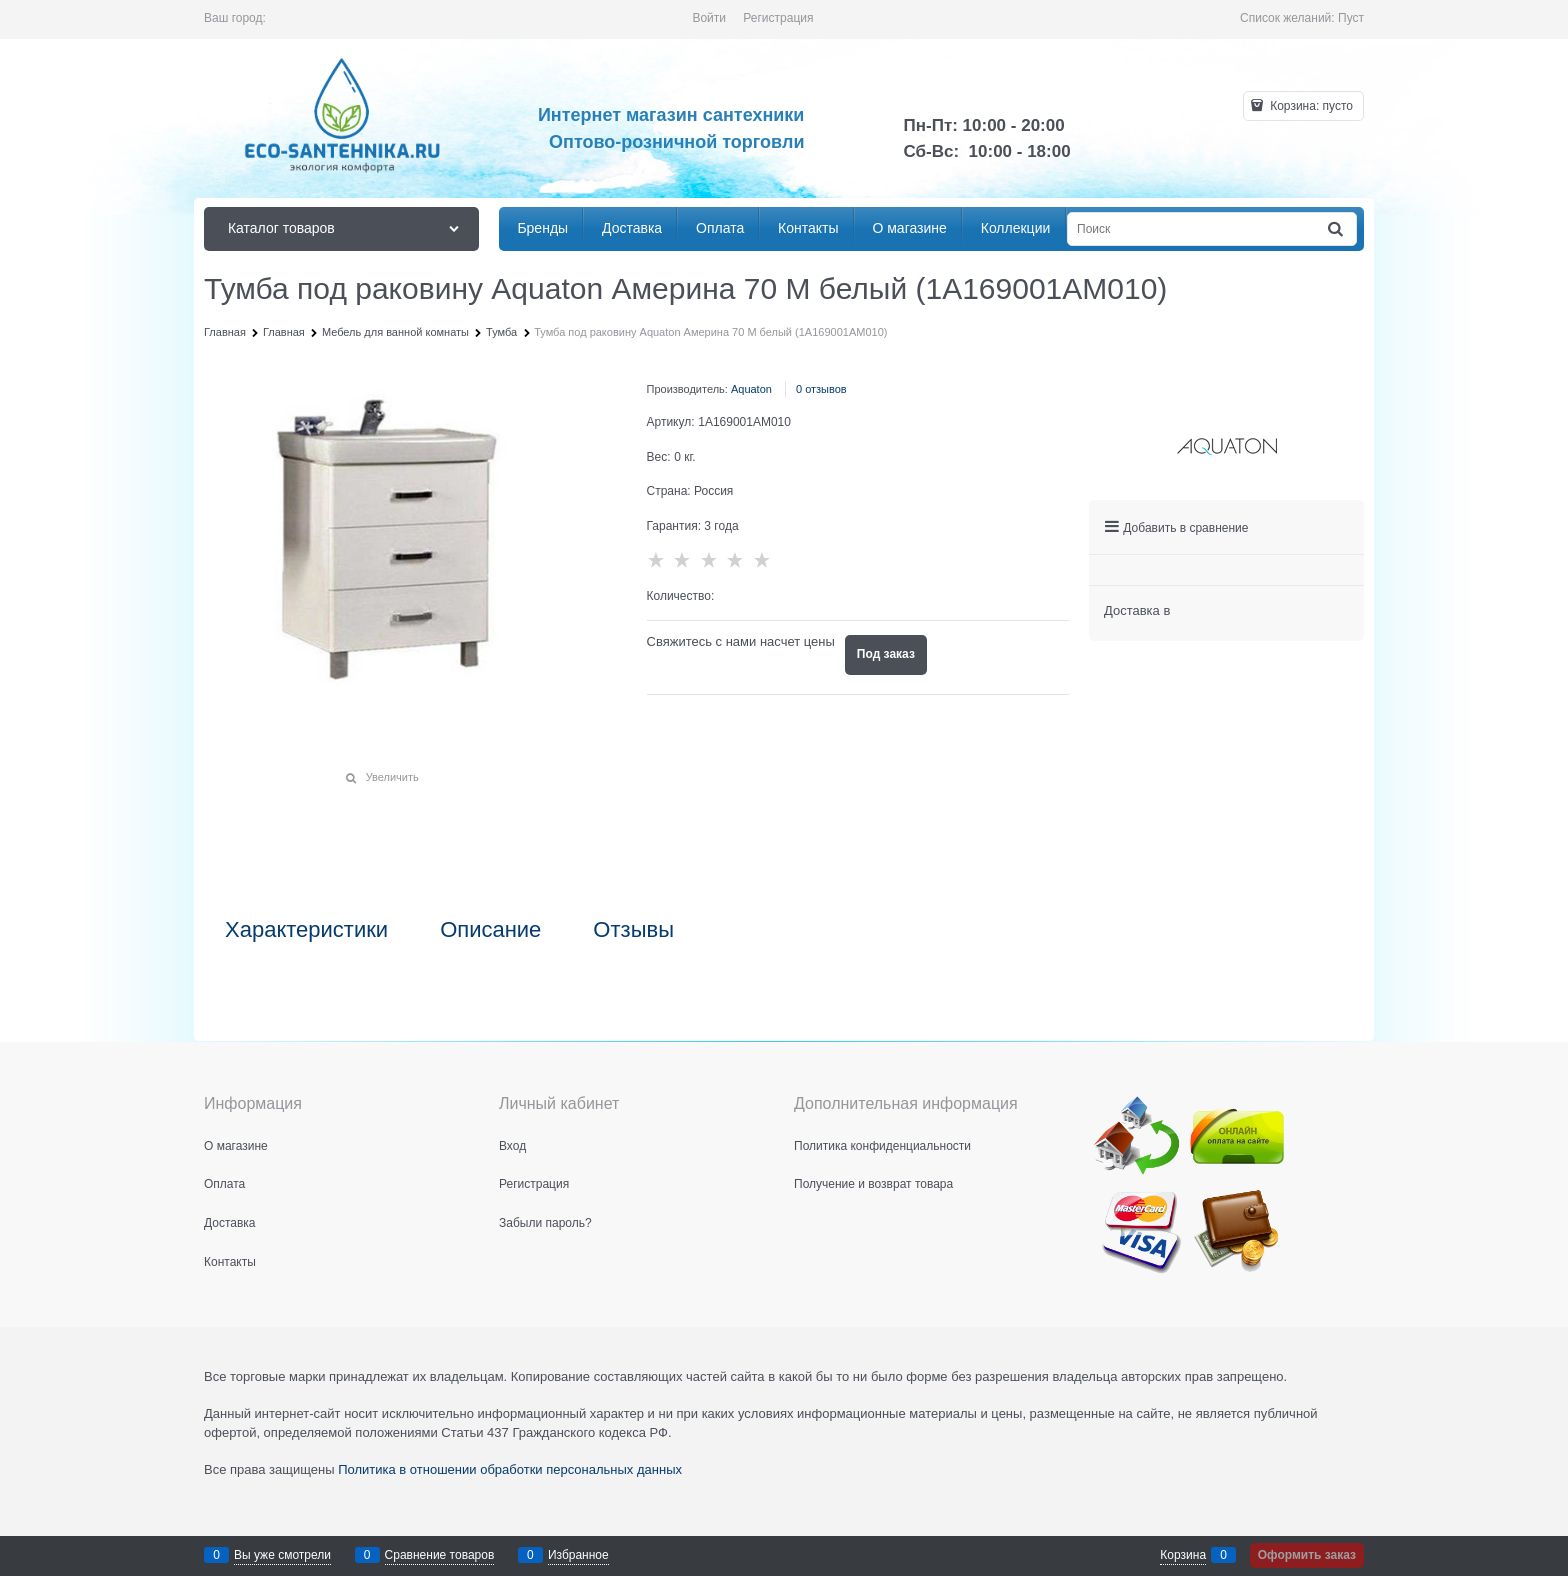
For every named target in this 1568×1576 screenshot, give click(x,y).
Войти (709, 18)
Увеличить (392, 777)
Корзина (1183, 1555)
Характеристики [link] (306, 930)
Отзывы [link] (633, 930)
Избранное (578, 1555)
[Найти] (1337, 229)
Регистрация (778, 18)
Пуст (1351, 18)
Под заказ (886, 654)
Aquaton (751, 389)
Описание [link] (490, 930)
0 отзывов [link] (821, 389)
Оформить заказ (1307, 1555)
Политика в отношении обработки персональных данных (510, 1469)
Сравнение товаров (440, 1555)
